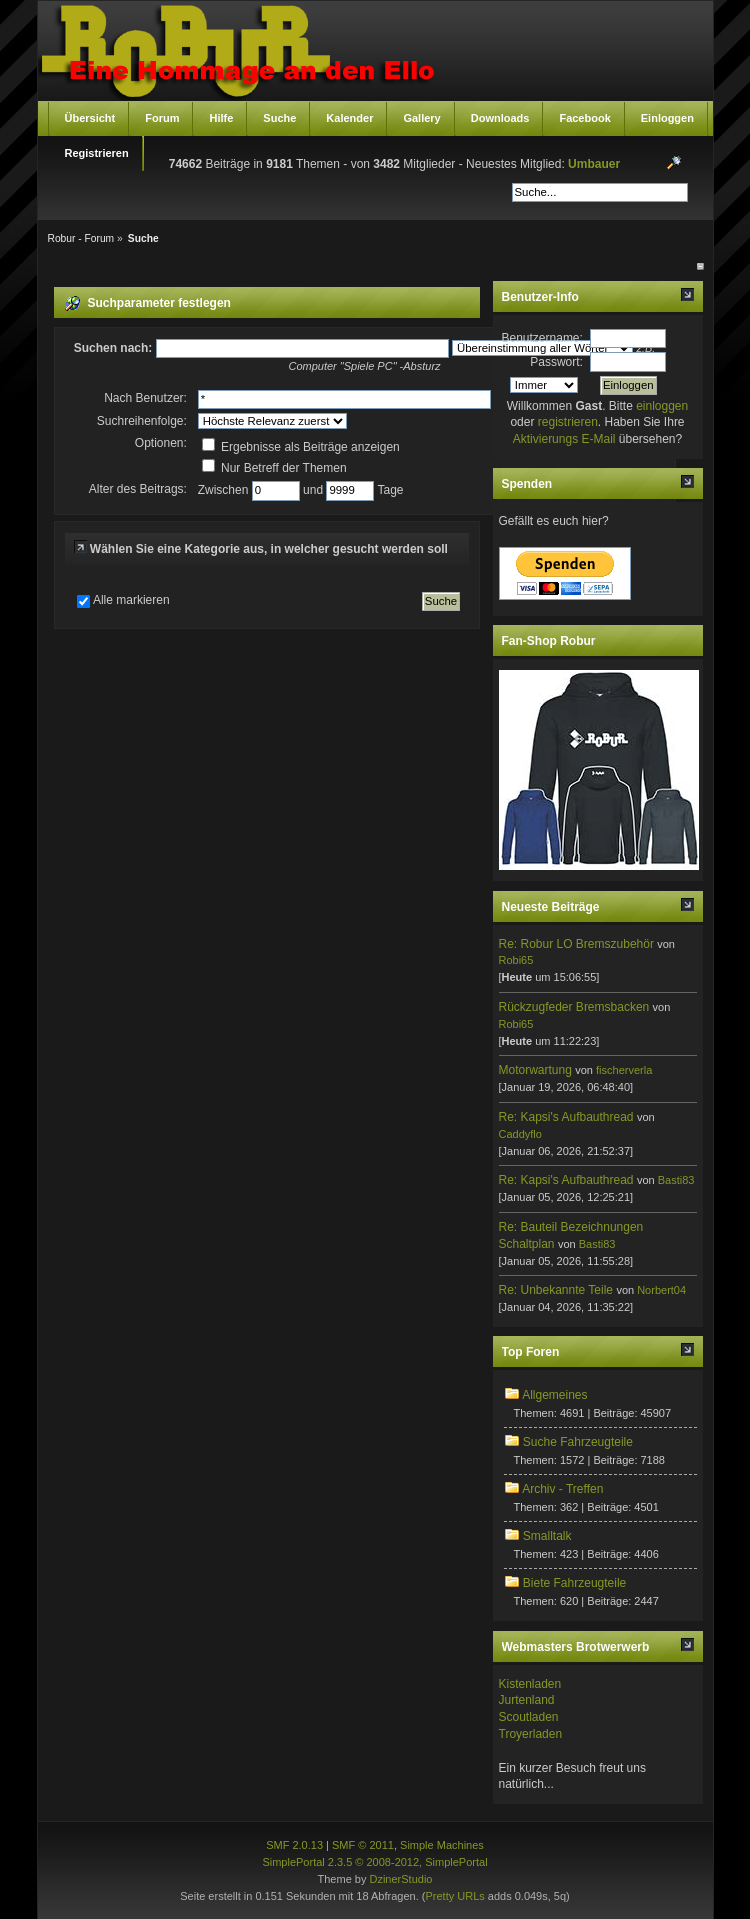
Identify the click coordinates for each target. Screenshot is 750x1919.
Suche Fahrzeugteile (578, 1442)
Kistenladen (530, 1684)
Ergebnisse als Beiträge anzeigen (301, 447)
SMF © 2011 (363, 1845)
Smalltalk (547, 1536)
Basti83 (676, 1180)
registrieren (568, 422)
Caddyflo (520, 1134)
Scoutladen (529, 1717)
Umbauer (594, 164)
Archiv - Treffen (562, 1489)
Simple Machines (442, 1845)
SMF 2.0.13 (294, 1845)
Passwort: (556, 362)
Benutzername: (542, 338)
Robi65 (516, 960)
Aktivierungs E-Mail (564, 439)
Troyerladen (531, 1734)
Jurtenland (527, 1700)
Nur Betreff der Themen (274, 468)
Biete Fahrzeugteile (574, 1583)
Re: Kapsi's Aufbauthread (566, 1117)
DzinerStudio (400, 1879)
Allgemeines (554, 1395)
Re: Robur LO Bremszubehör (576, 944)
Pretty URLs (454, 1896)
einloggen (662, 406)
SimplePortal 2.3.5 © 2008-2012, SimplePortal (374, 1862)
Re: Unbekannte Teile (556, 1290)
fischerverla (624, 1070)
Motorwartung (535, 1070)
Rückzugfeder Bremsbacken (574, 1007)
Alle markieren (131, 600)
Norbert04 (661, 1290)
